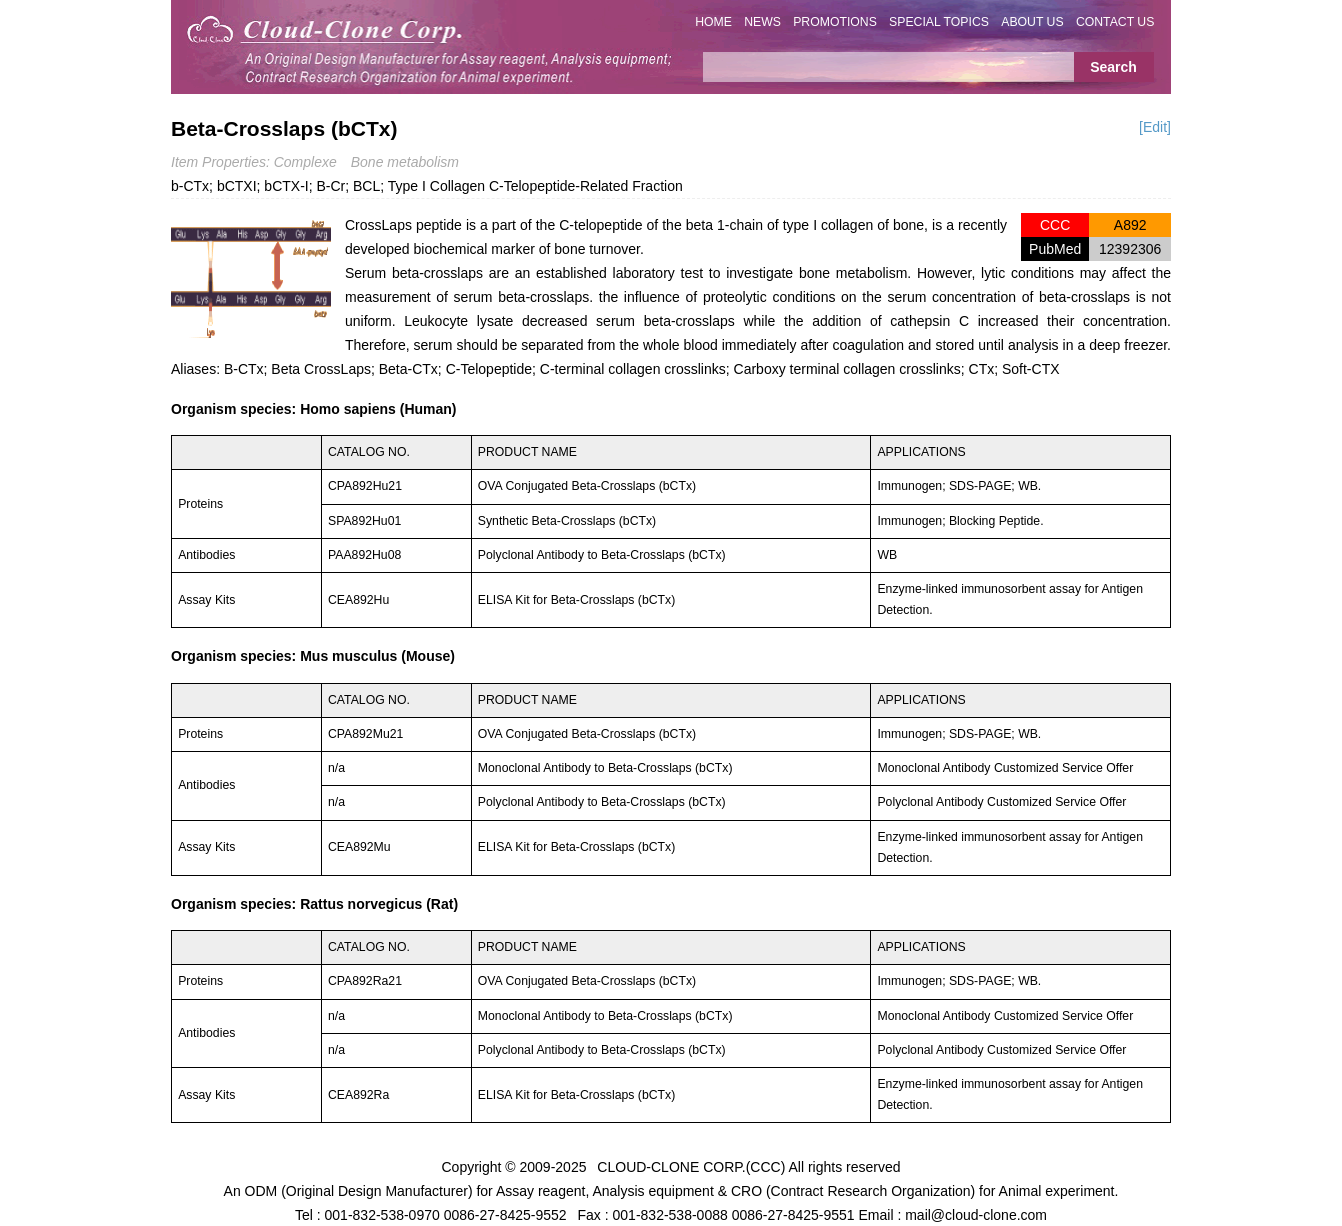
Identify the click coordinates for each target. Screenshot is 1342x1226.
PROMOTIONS (835, 22)
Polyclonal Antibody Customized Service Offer (1001, 802)
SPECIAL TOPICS (939, 22)
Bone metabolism (405, 162)
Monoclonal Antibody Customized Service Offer (1005, 768)
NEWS (762, 22)
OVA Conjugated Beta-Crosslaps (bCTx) (587, 486)
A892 (1130, 225)
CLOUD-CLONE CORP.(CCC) (691, 1166)
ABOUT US (1032, 22)
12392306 (1130, 249)
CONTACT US (1115, 22)
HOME (713, 22)
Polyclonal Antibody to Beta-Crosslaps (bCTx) (602, 555)
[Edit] (1155, 127)
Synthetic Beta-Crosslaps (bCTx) (567, 521)
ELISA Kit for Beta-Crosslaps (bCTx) (576, 600)
